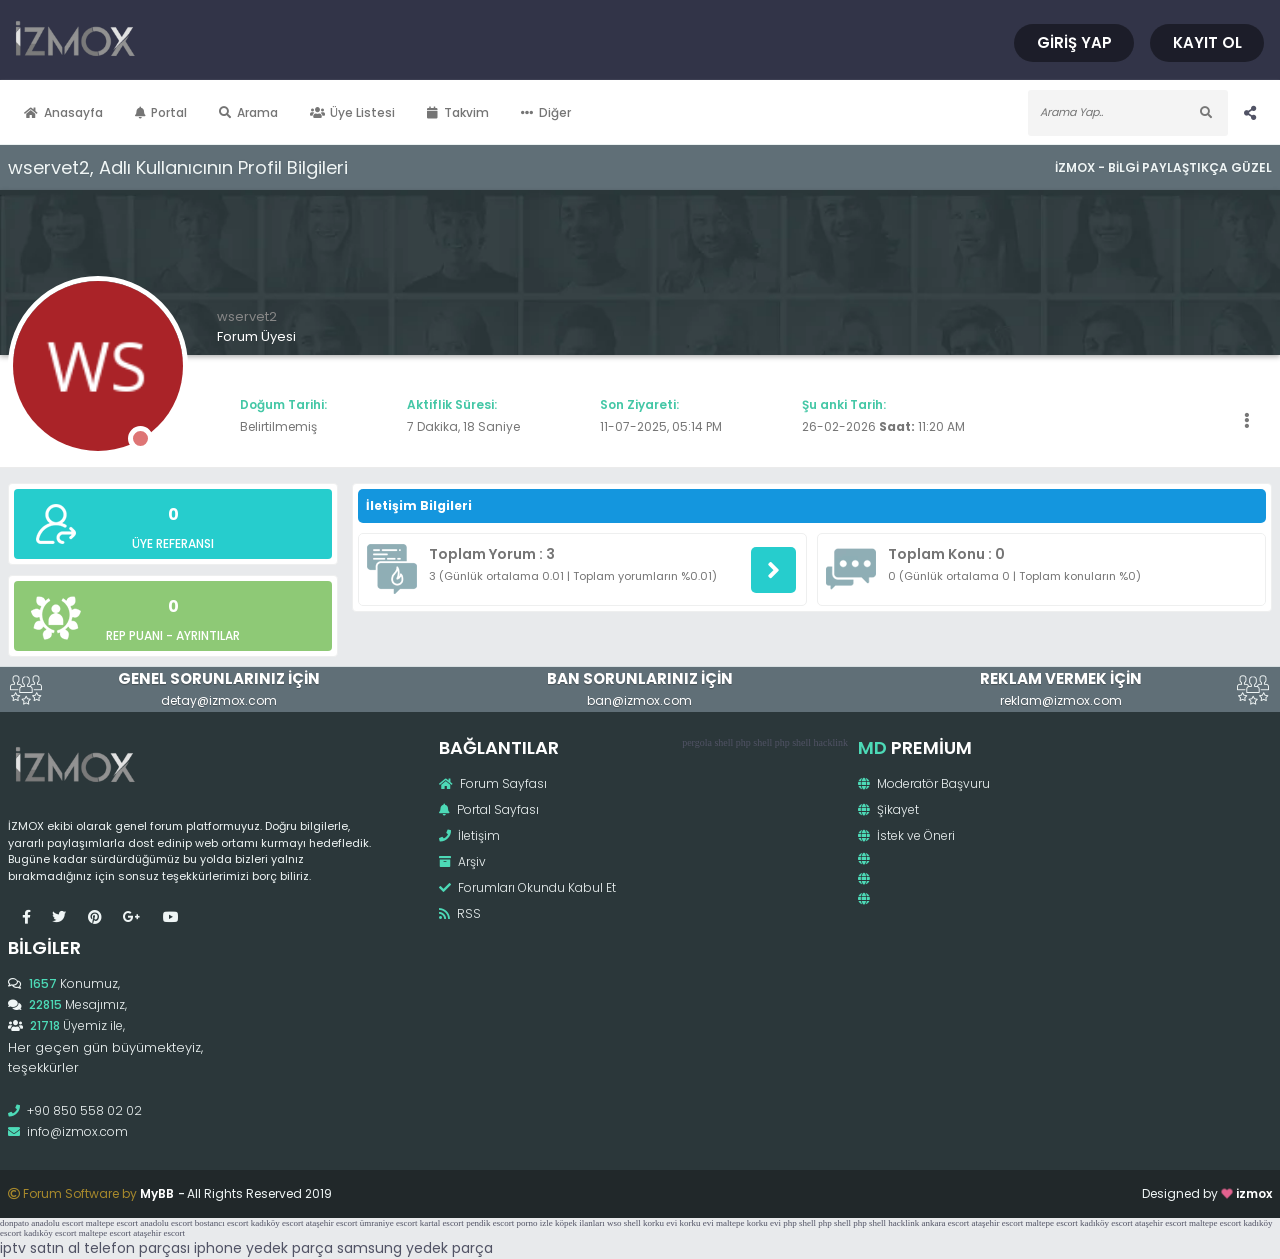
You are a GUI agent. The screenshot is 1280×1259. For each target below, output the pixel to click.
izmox (1254, 1193)
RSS (460, 913)
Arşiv (462, 861)
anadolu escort (57, 1223)
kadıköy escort (277, 1223)
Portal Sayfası (489, 809)
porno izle (535, 1223)
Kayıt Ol (1207, 42)
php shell (754, 742)
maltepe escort (112, 1223)
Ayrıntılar (208, 635)
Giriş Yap (1074, 42)
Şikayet (888, 809)
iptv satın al (40, 1248)
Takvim (458, 112)
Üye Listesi (353, 112)
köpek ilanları (580, 1223)
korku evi (660, 1223)
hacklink (831, 742)
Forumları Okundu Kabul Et (527, 887)
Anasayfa (63, 112)
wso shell (624, 1223)
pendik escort (490, 1223)
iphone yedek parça (263, 1248)
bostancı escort (222, 1223)
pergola (697, 742)
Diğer (546, 112)
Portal (161, 112)
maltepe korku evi (748, 1223)
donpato (14, 1223)
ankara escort (946, 1223)
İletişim (469, 835)
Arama (248, 112)
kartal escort (442, 1223)
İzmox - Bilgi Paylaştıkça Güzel (1163, 167)
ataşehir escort (332, 1223)
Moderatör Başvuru (924, 783)
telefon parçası (137, 1248)
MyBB (157, 1193)
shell (723, 742)
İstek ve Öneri (906, 835)
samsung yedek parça (415, 1248)
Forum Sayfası (493, 783)
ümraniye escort (389, 1223)
